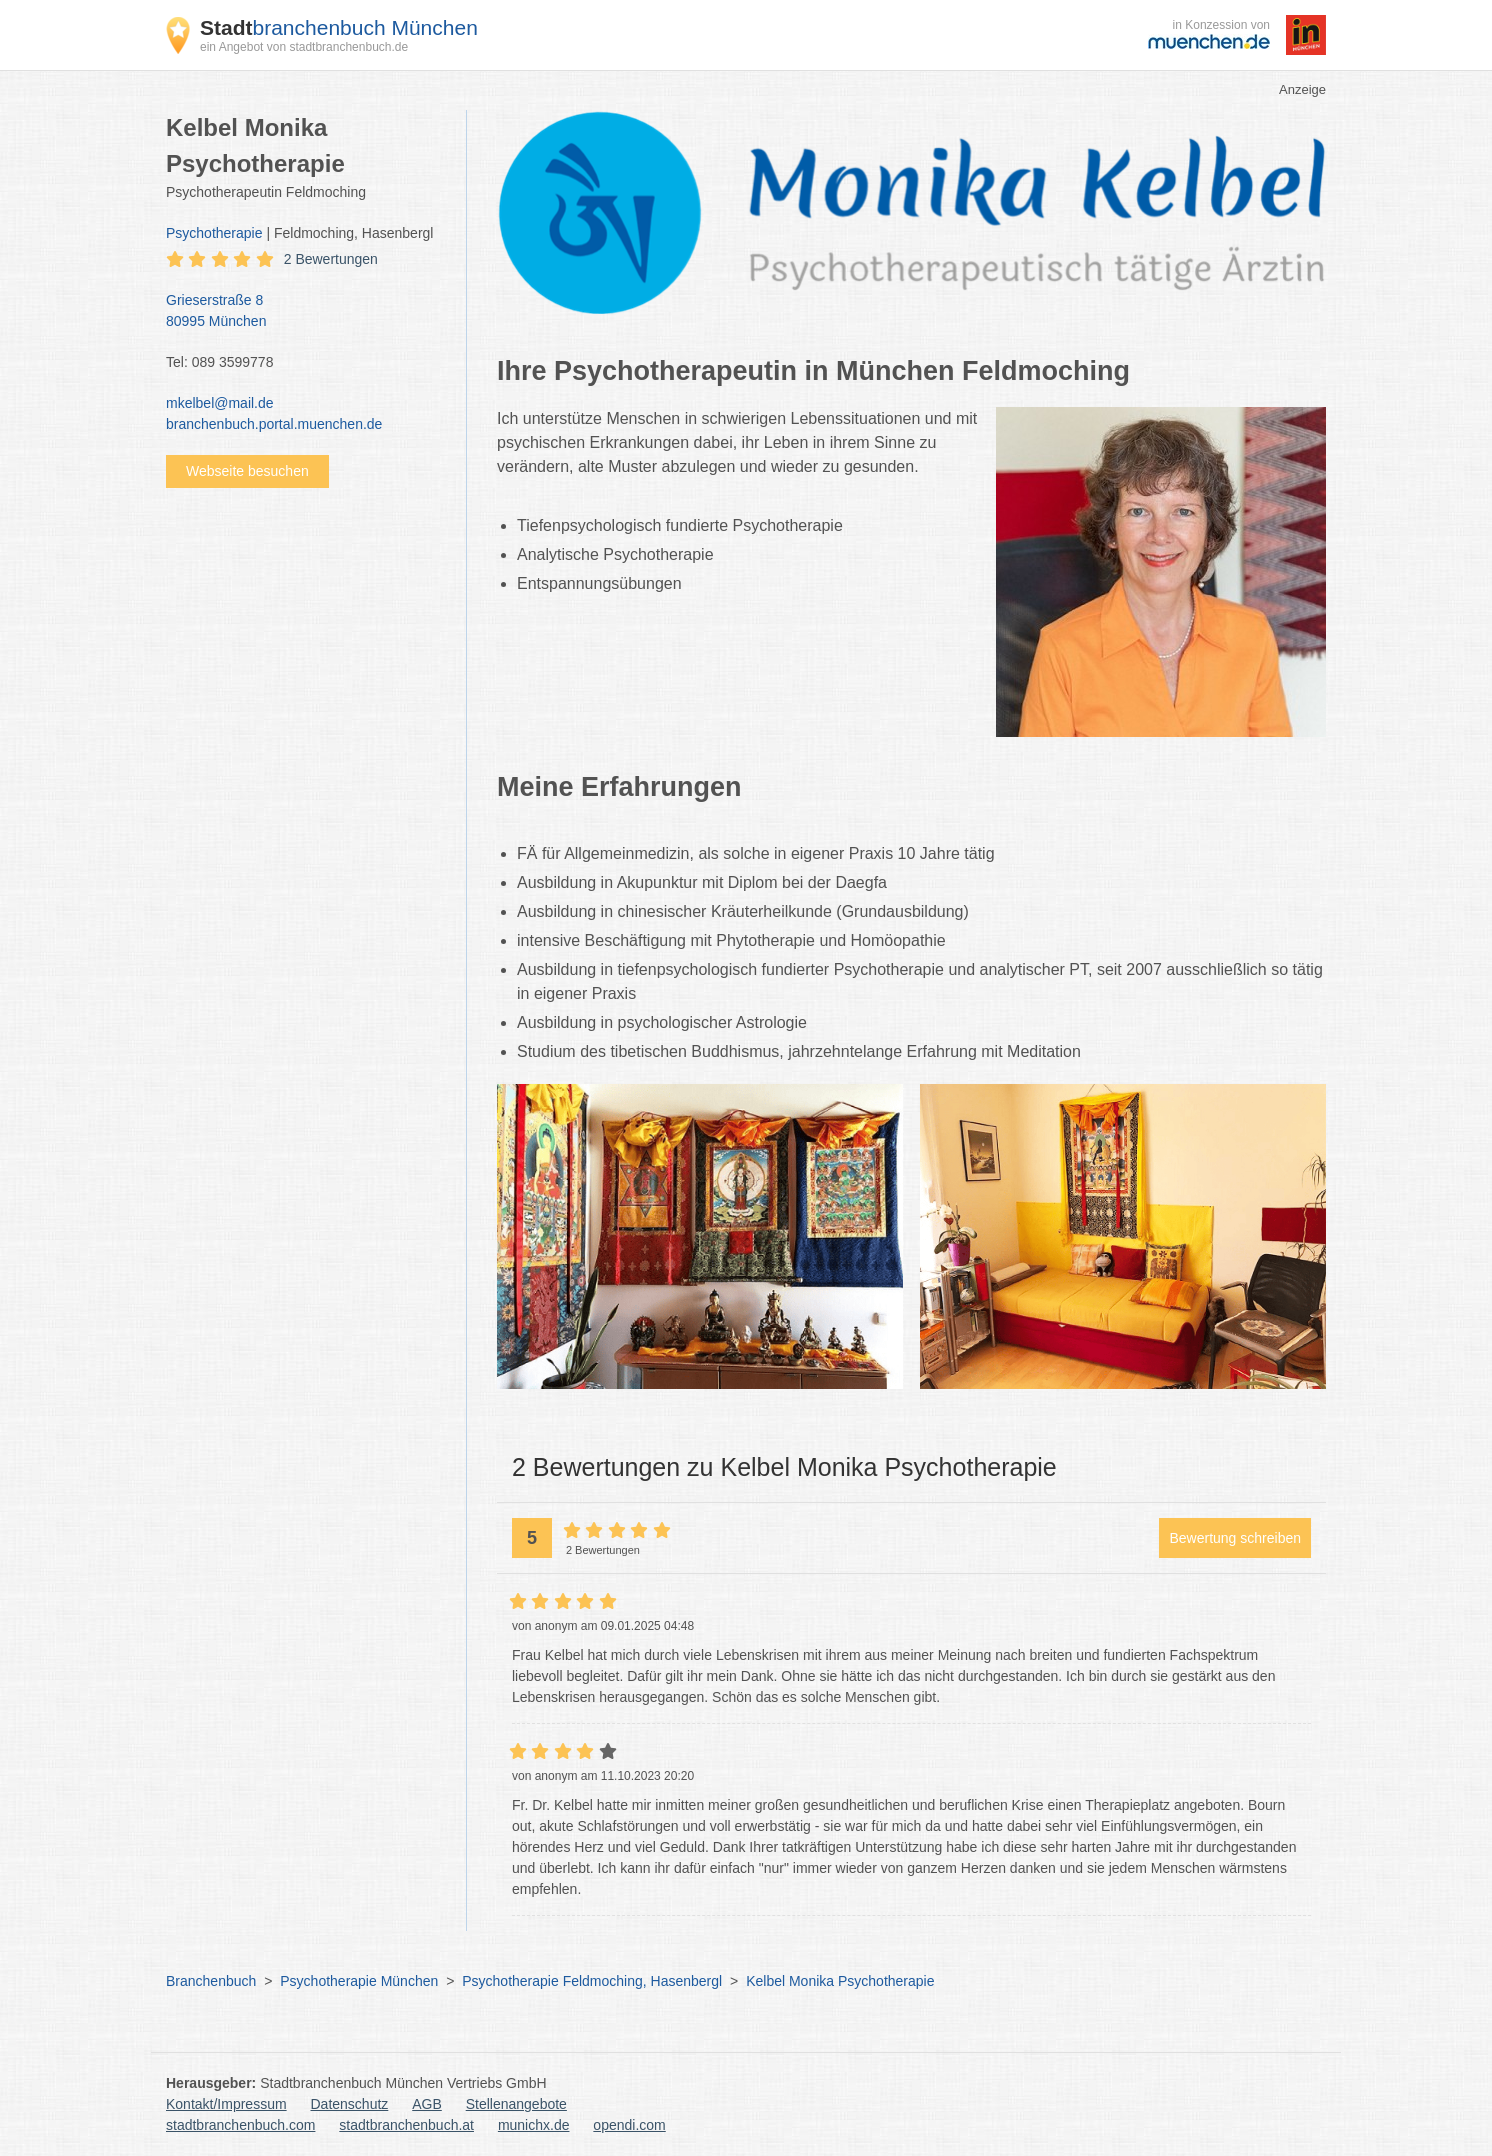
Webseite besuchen (247, 471)
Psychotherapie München (359, 1981)
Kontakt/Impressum (226, 2104)
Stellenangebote (516, 2104)
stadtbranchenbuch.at (406, 2125)
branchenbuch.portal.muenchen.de (274, 424)
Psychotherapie (214, 233)
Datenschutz (350, 2104)
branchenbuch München (339, 27)
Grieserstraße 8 (306, 312)
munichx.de (534, 2125)
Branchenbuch (211, 1981)
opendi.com (629, 2125)
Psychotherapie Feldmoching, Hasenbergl (592, 1981)
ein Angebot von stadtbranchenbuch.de (304, 47)
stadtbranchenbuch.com (240, 2125)
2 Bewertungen (331, 259)
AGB (427, 2104)
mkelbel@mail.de (220, 403)
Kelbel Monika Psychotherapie (840, 1981)
